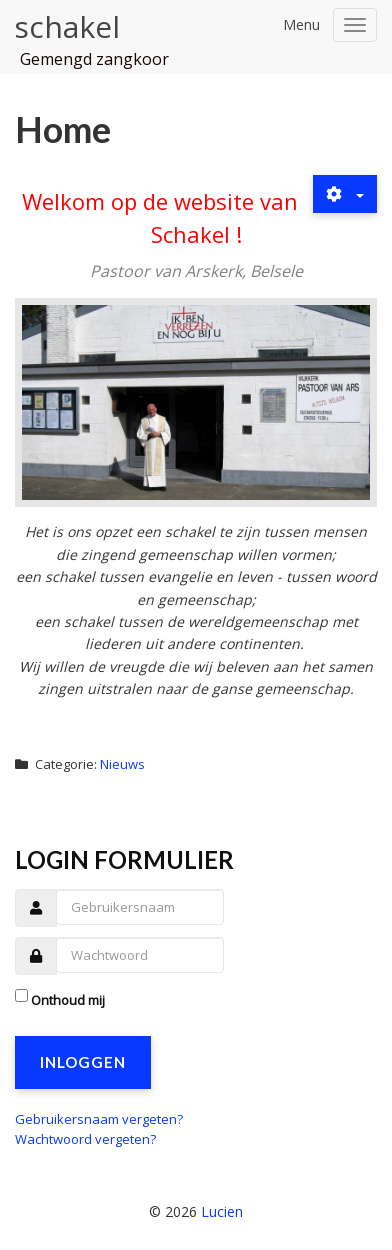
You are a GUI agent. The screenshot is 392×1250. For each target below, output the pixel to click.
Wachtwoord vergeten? (85, 1139)
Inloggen (83, 1062)
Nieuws (122, 764)
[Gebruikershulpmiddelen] (345, 194)
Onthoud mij (68, 1000)
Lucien (222, 1211)
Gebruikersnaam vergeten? (99, 1119)
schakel (67, 26)
